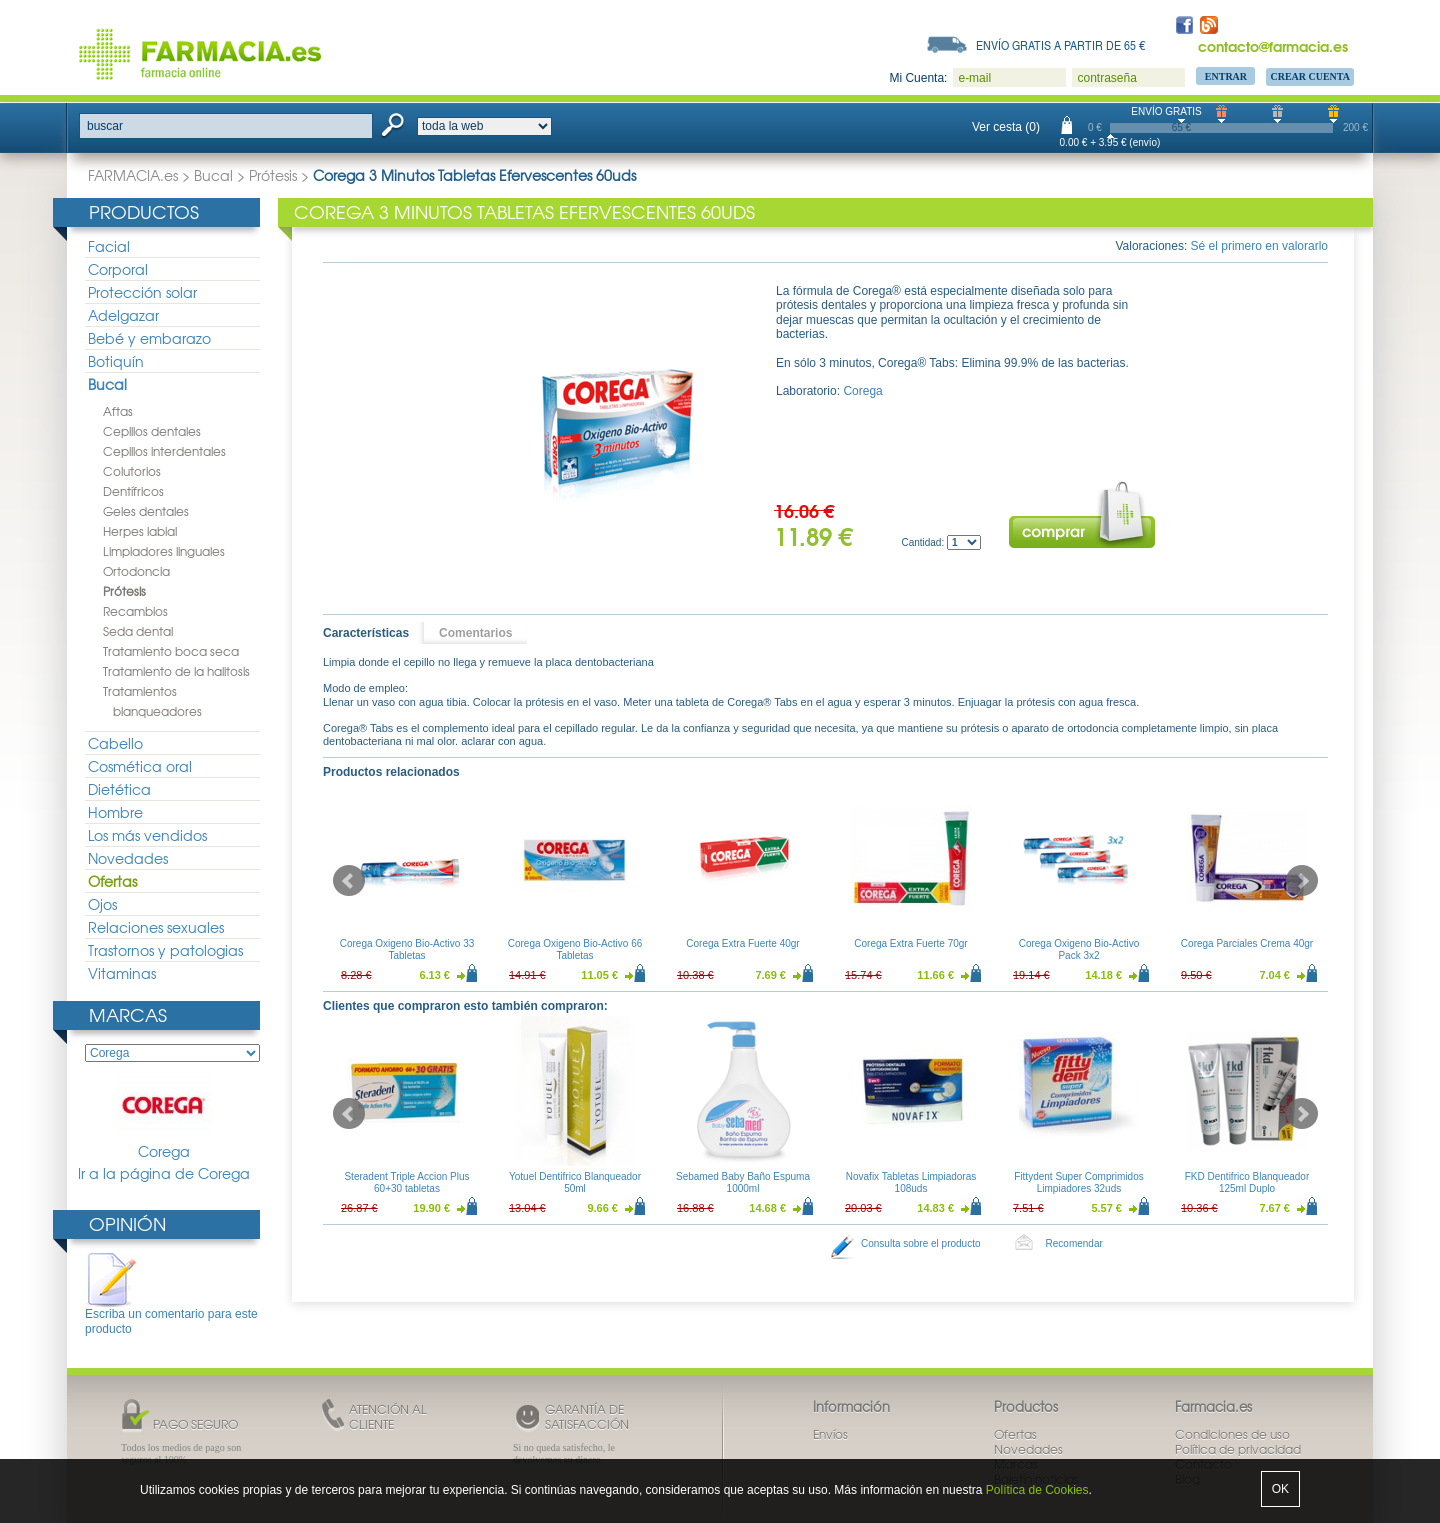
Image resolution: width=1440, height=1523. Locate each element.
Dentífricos (133, 491)
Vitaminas (122, 973)
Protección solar (142, 292)
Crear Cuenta (1310, 76)
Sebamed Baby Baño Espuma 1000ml (743, 1182)
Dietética (119, 789)
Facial (109, 246)
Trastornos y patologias (165, 950)
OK (1280, 1489)
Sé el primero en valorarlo (1259, 246)
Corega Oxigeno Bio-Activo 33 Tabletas (407, 949)
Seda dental (138, 631)
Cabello (115, 743)
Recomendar (1074, 1243)
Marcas (128, 1014)
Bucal (213, 175)
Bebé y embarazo (149, 338)
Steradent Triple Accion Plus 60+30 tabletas (406, 1182)
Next (1302, 881)
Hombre (115, 812)
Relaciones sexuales (156, 927)
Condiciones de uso (1232, 1434)
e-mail (974, 78)
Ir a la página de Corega (164, 1173)
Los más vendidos (147, 835)
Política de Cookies (1037, 1490)
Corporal (118, 269)
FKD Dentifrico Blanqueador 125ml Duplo (1247, 1182)
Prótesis (273, 175)
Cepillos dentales (152, 431)
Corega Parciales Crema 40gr (1247, 943)
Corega (164, 1118)
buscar (105, 126)
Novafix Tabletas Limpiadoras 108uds (911, 1182)
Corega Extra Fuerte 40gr (742, 943)
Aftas (118, 411)
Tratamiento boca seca (171, 651)
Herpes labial (140, 531)
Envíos (830, 1434)
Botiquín (116, 361)
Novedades (128, 858)
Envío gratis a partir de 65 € (1061, 45)
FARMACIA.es (133, 175)
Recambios (135, 611)
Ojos (102, 904)
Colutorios (132, 471)
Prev (349, 881)
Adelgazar (123, 315)
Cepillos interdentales (164, 451)
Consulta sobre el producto (921, 1243)
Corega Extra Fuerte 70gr (910, 943)
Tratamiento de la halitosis (176, 671)
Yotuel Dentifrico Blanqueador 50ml (575, 1182)
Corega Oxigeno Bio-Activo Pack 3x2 (1079, 949)
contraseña (1106, 78)
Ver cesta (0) (1006, 127)
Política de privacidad (1238, 1449)
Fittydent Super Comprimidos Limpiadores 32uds (1079, 1182)
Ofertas (112, 881)
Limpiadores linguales (164, 551)
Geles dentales (146, 511)
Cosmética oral (140, 766)
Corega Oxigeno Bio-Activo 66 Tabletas (575, 949)
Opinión (127, 1223)
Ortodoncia (136, 571)
